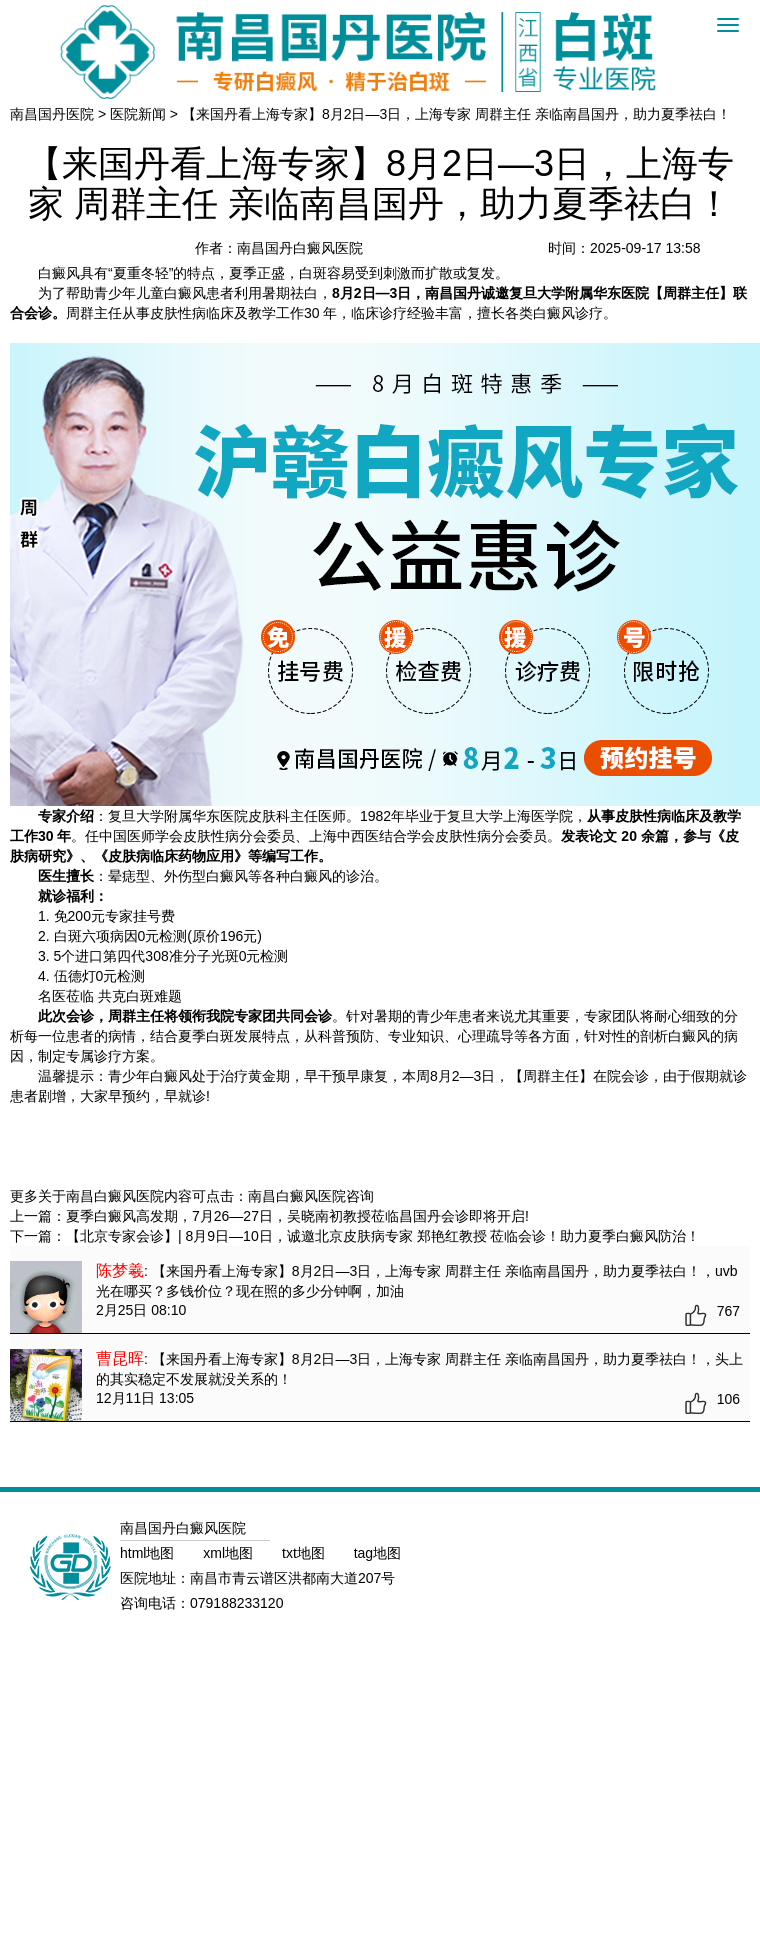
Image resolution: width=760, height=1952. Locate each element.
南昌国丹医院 (52, 114)
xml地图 (230, 1553)
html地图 (149, 1553)
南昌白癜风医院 (297, 1196)
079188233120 (236, 1603)
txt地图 (305, 1553)
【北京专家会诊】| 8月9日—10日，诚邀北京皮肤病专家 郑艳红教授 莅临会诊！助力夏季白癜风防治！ (383, 1236)
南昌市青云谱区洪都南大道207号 (292, 1578)
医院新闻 (138, 114)
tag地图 (377, 1553)
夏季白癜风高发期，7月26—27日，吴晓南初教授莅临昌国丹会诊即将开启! (297, 1216)
